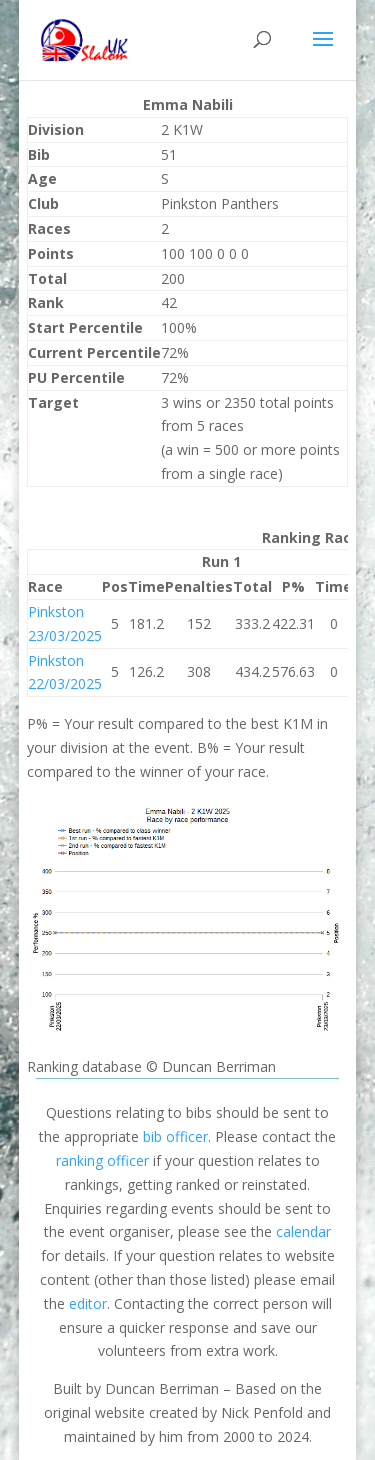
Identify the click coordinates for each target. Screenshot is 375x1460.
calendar (303, 1231)
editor (88, 1303)
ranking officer (102, 1160)
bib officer (175, 1136)
